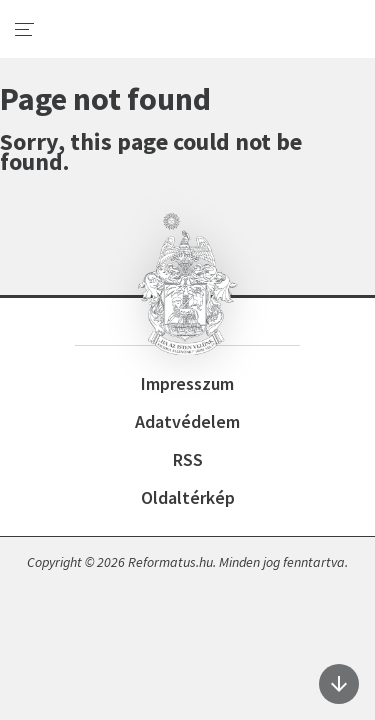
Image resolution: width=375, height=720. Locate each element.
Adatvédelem (187, 421)
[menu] (25, 30)
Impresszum (187, 383)
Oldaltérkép (188, 497)
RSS (188, 459)
